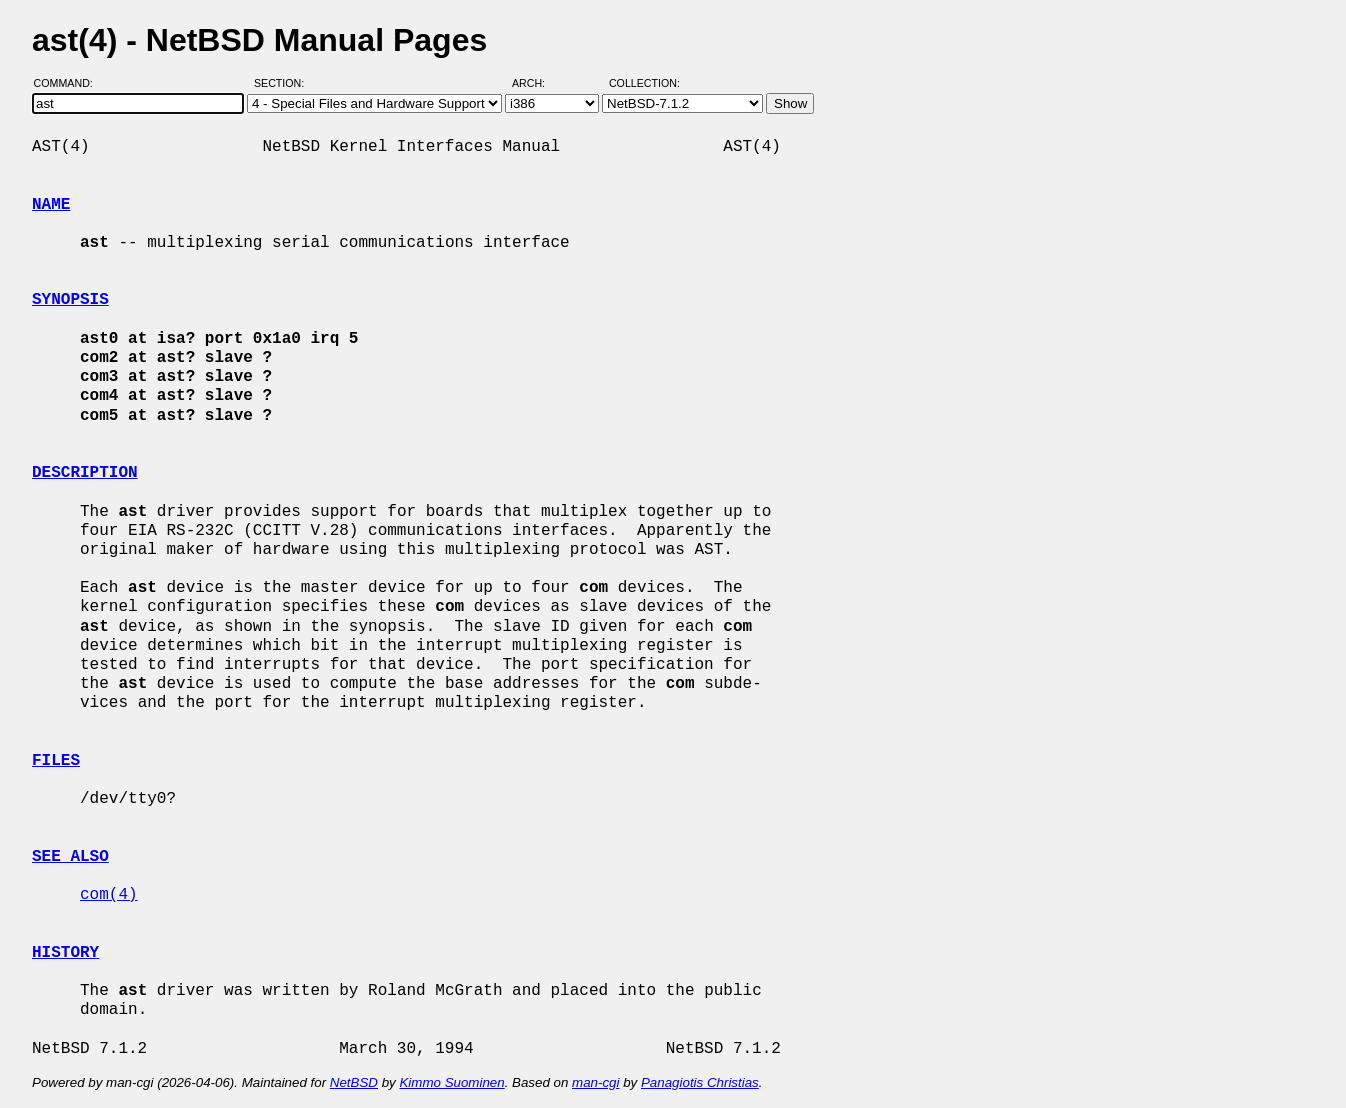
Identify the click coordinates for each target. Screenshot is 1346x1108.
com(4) (109, 895)
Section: (283, 83)
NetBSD (354, 1082)
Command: (69, 83)
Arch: (537, 83)
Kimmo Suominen (451, 1082)
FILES (56, 761)
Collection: (644, 83)
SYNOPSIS (70, 300)
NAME (51, 205)
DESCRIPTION (85, 473)
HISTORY (65, 953)
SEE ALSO (70, 857)
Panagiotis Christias (700, 1082)
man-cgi (595, 1082)
